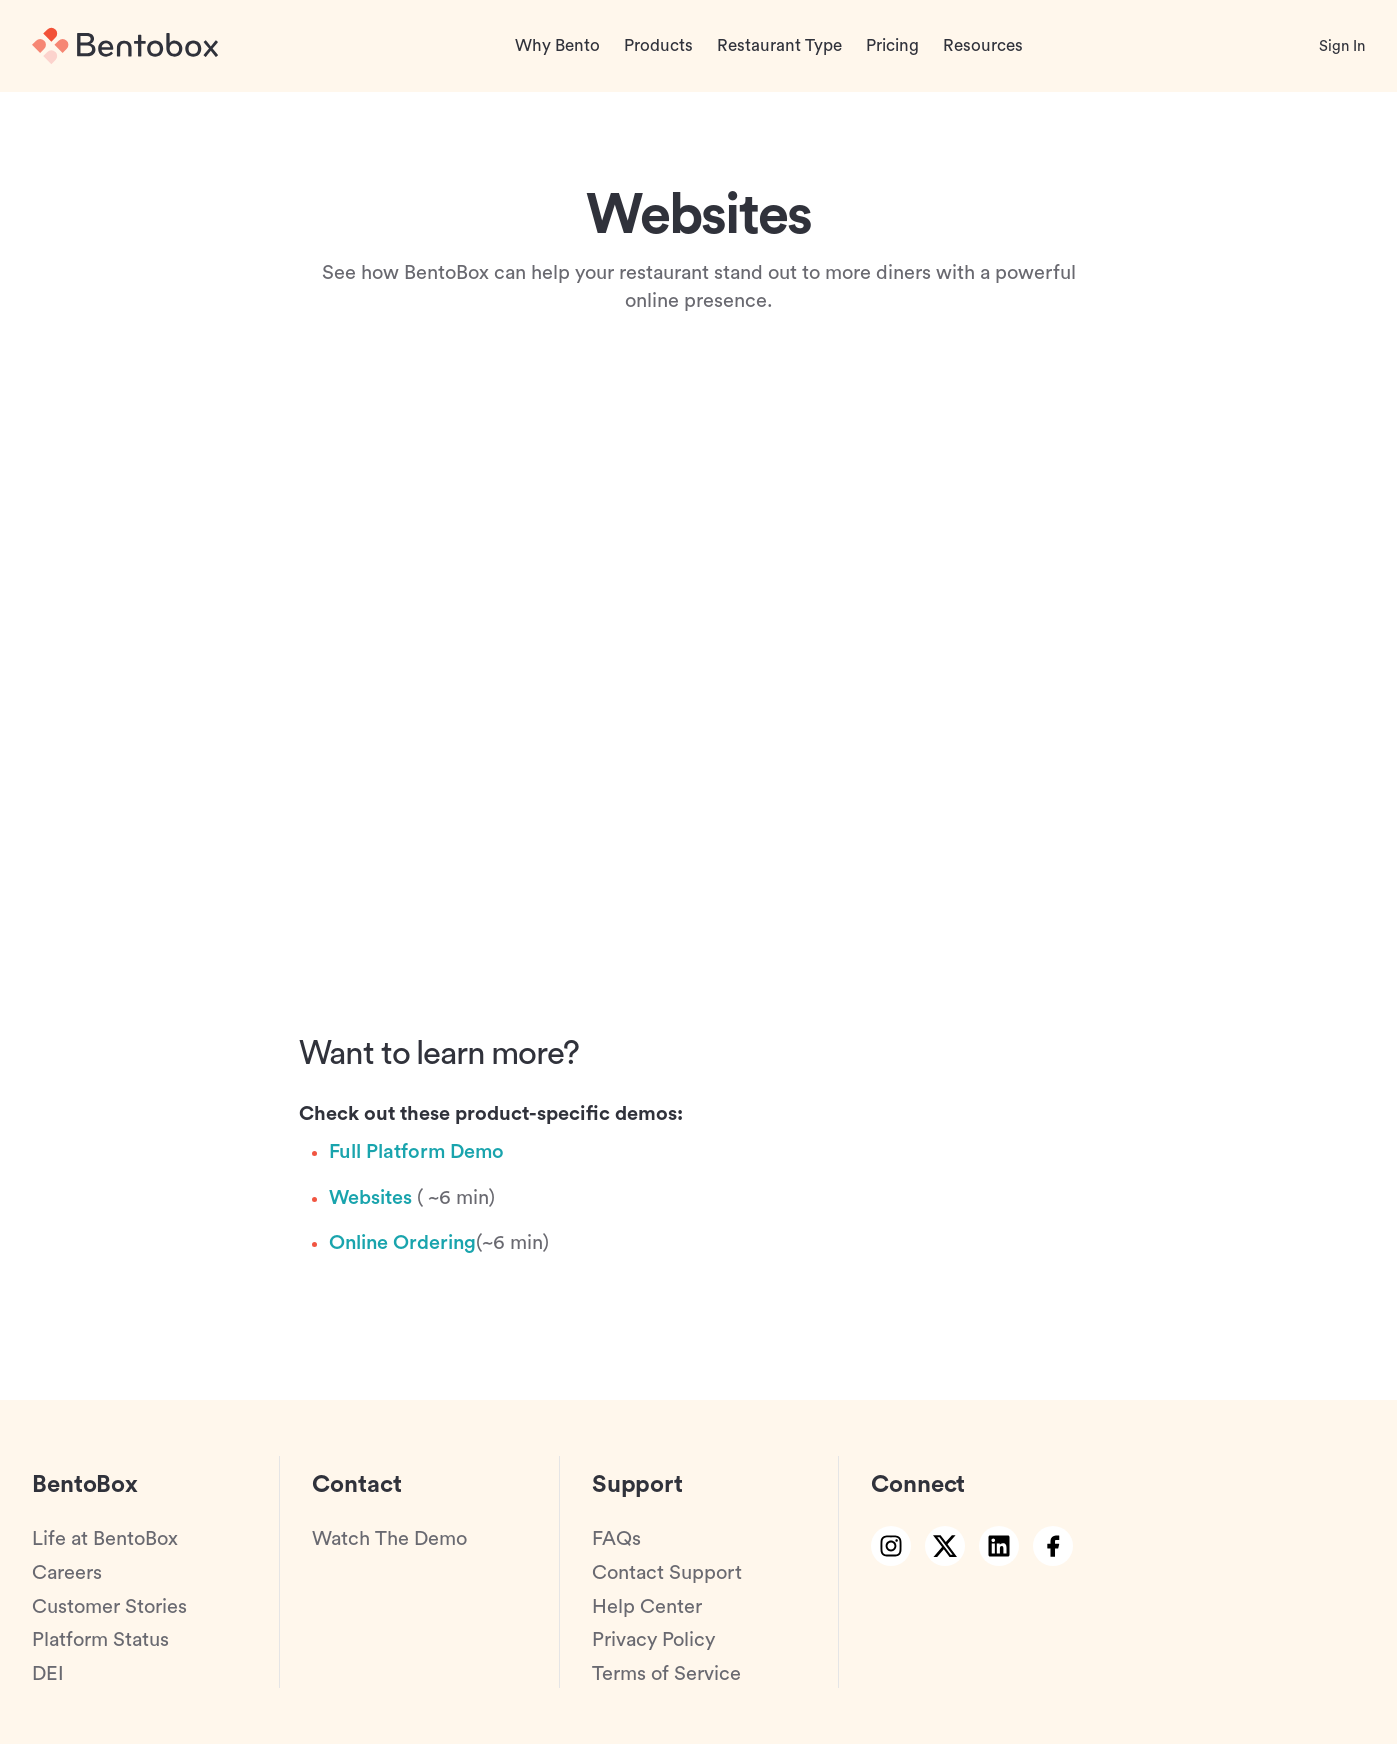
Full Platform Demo (416, 1152)
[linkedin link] (999, 1546)
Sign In (1342, 46)
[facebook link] (1053, 1546)
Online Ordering (402, 1243)
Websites (370, 1198)
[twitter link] (945, 1546)
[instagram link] (891, 1546)
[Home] (125, 46)
